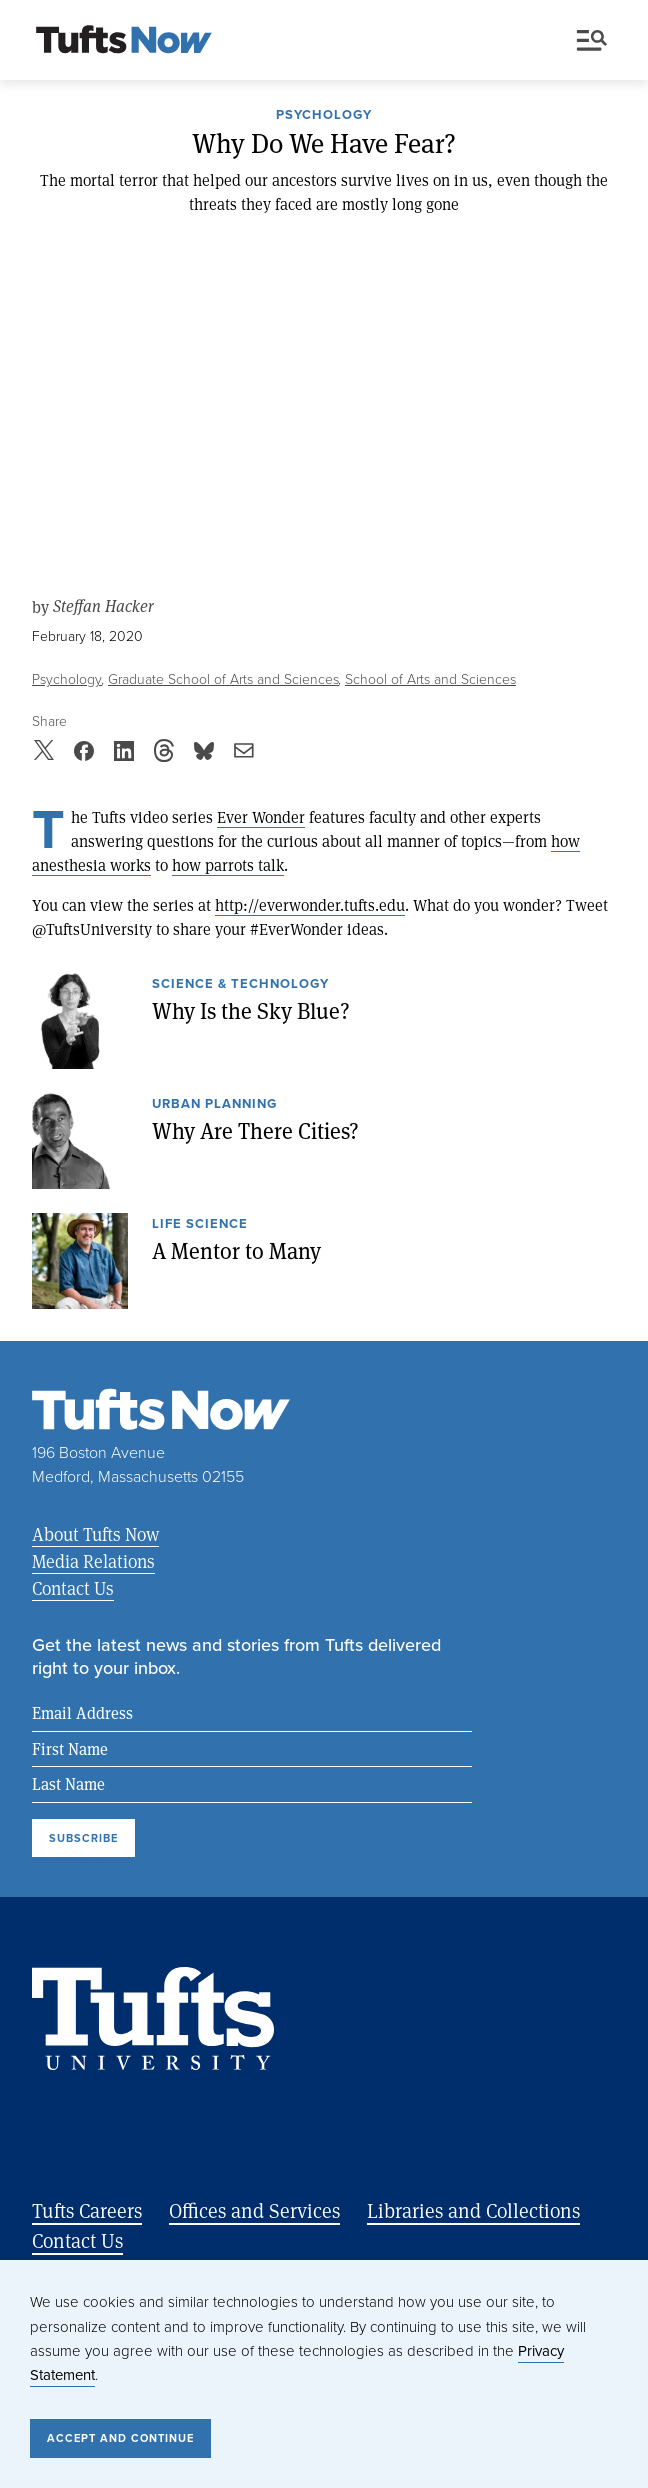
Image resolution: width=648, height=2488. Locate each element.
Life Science (200, 1225)
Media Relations (93, 1561)
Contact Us (73, 1588)
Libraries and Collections (473, 2210)
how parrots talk (228, 864)
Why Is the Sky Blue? (251, 1010)
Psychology (324, 116)
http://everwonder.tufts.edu (310, 904)
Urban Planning (214, 1105)
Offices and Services (254, 2210)
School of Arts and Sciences (430, 679)
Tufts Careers (87, 2210)
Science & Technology (240, 985)
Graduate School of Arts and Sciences (223, 679)
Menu (592, 40)
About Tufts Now (95, 1534)
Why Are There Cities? (255, 1130)
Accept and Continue (120, 2438)
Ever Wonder (261, 816)
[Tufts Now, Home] (124, 41)
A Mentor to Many (236, 1250)
